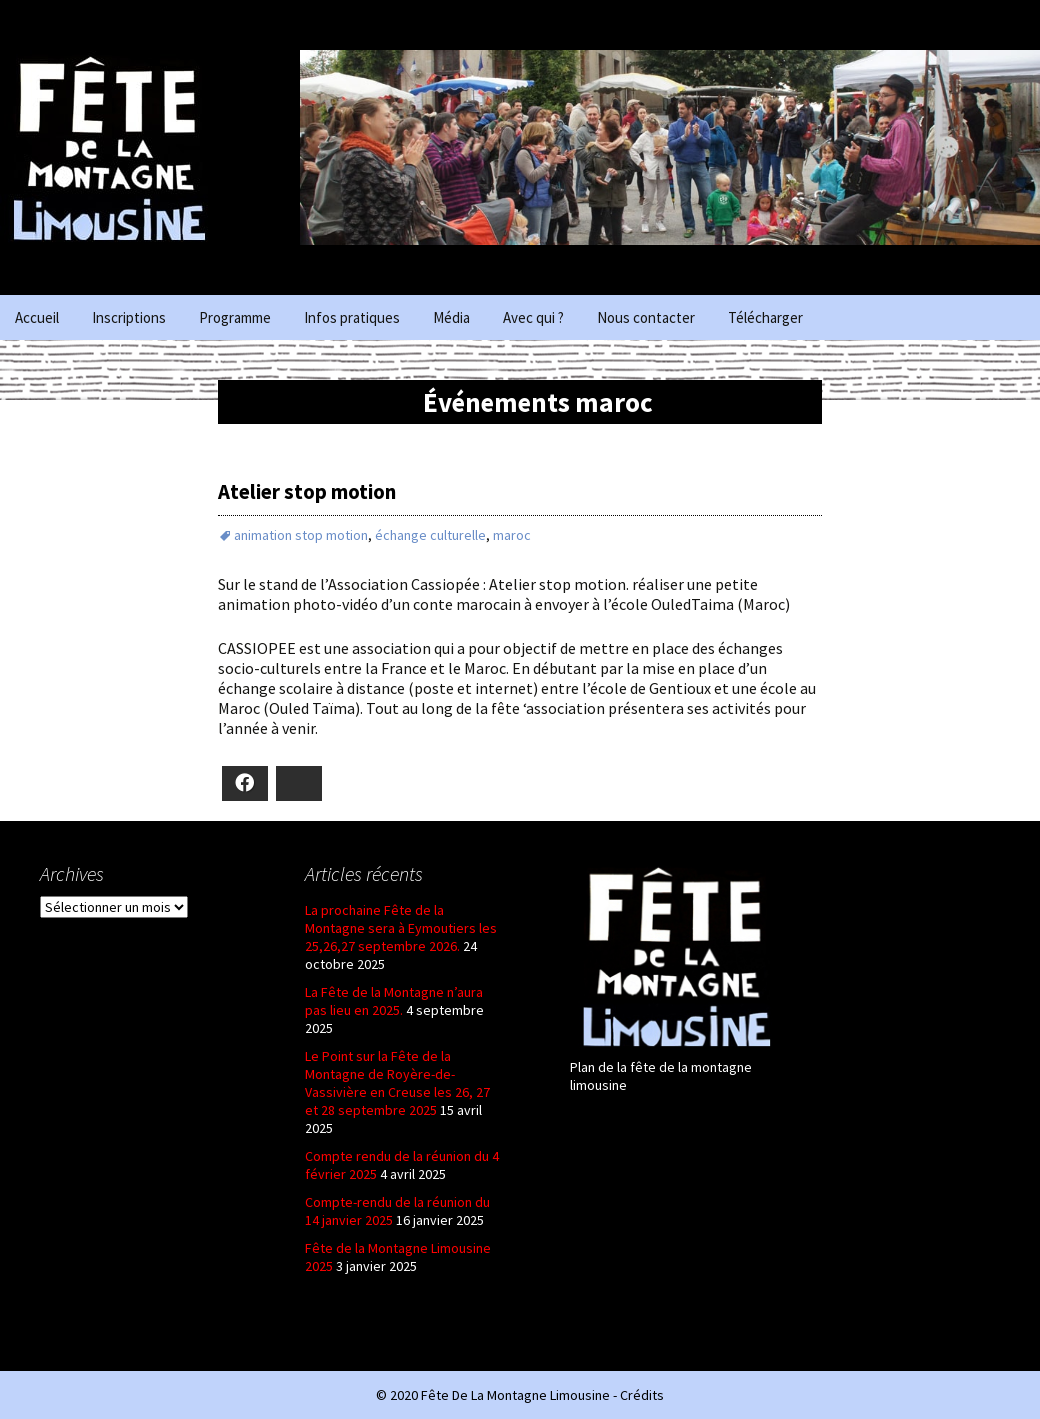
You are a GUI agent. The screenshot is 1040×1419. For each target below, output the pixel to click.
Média (451, 317)
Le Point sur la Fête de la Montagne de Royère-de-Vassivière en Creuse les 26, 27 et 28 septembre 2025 (397, 1083)
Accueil (37, 317)
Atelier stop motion (307, 492)
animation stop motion (301, 535)
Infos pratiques (352, 317)
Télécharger (765, 317)
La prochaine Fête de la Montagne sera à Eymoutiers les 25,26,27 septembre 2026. (401, 928)
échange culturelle (430, 535)
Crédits (642, 1395)
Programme (235, 317)
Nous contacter (646, 317)
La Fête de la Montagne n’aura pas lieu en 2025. (394, 1001)
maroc (512, 535)
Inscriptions (129, 317)
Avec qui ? (533, 317)
